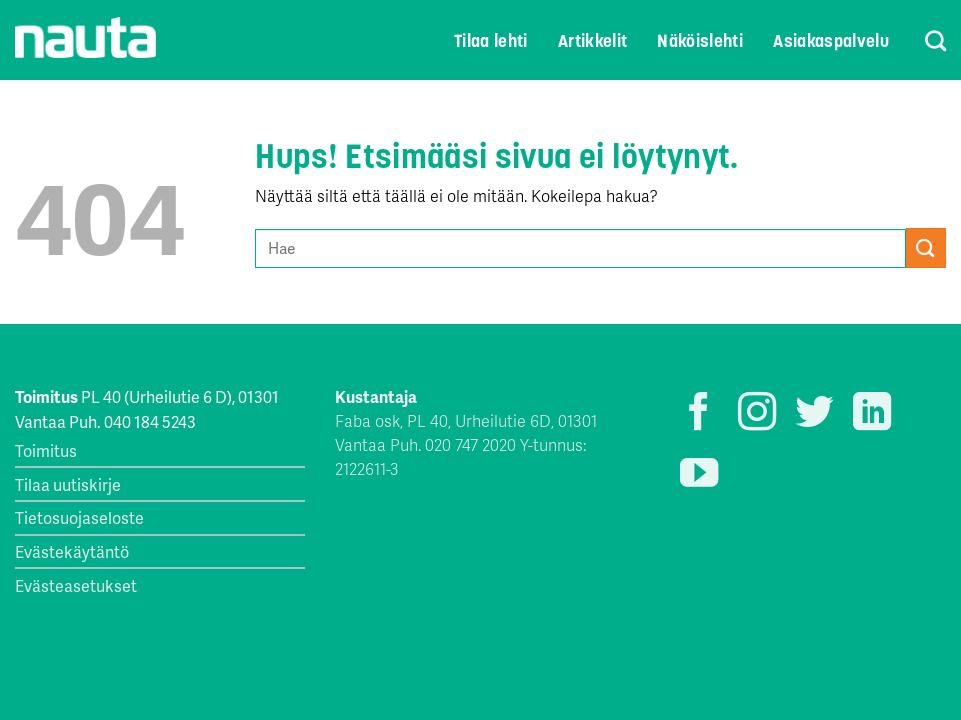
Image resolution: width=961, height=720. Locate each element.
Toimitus (46, 450)
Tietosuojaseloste (79, 517)
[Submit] (926, 247)
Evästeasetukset (76, 585)
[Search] (922, 40)
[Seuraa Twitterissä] (814, 414)
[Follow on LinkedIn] (872, 414)
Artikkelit (593, 41)
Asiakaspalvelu (831, 41)
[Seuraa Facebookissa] (699, 414)
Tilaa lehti (491, 41)
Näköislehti (700, 41)
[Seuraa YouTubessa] (699, 475)
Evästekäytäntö (72, 551)
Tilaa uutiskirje (68, 484)
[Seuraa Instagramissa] (757, 414)
